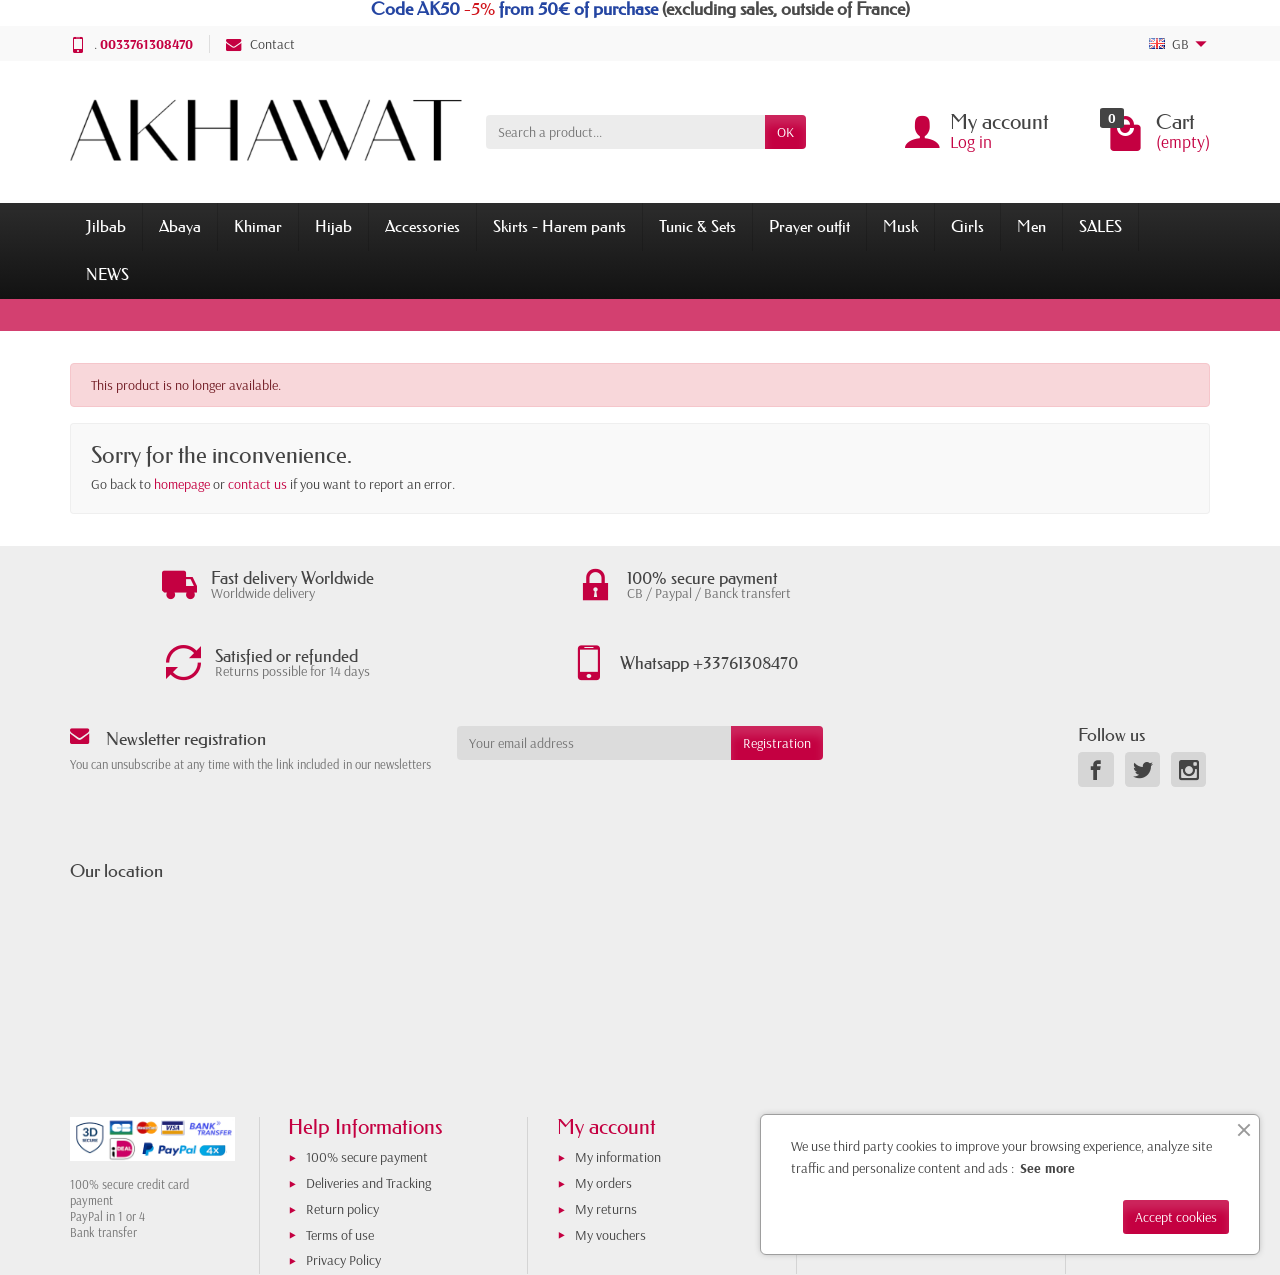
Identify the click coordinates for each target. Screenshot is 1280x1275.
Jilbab (106, 226)
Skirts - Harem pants (559, 226)
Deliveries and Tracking (368, 1111)
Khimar (258, 226)
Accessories (422, 226)
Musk (900, 226)
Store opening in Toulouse (914, 1111)
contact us (257, 484)
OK (785, 132)
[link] (1095, 697)
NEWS (107, 274)
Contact (260, 44)
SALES (1100, 226)
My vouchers (610, 1162)
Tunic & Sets (697, 226)
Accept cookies (1176, 1217)
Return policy (342, 1136)
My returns (606, 1136)
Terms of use (340, 1162)
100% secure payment (367, 1085)
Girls (967, 226)
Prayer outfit (809, 226)
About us (869, 1085)
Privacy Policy (343, 1188)
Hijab (333, 226)
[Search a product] (625, 132)
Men (1031, 226)
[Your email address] (594, 670)
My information (618, 1085)
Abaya (180, 226)
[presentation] (619, 727)
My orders (603, 1111)
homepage (182, 484)
